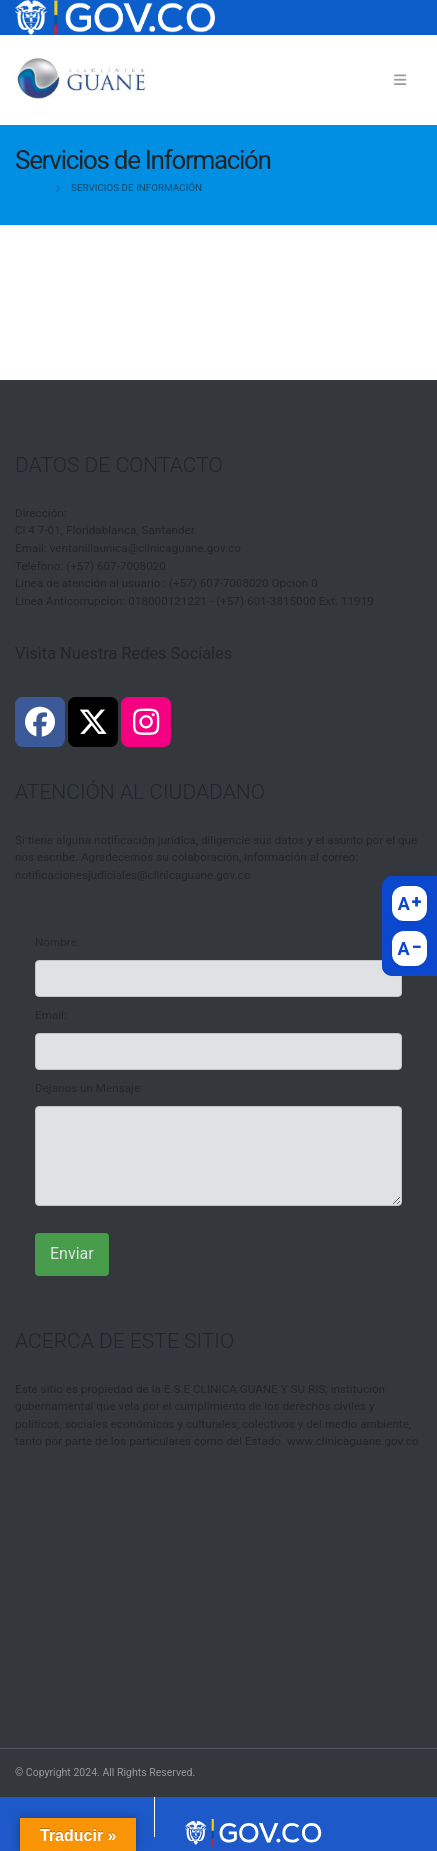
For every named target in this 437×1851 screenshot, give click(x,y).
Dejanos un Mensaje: (89, 1088)
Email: (51, 1015)
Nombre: (57, 942)
